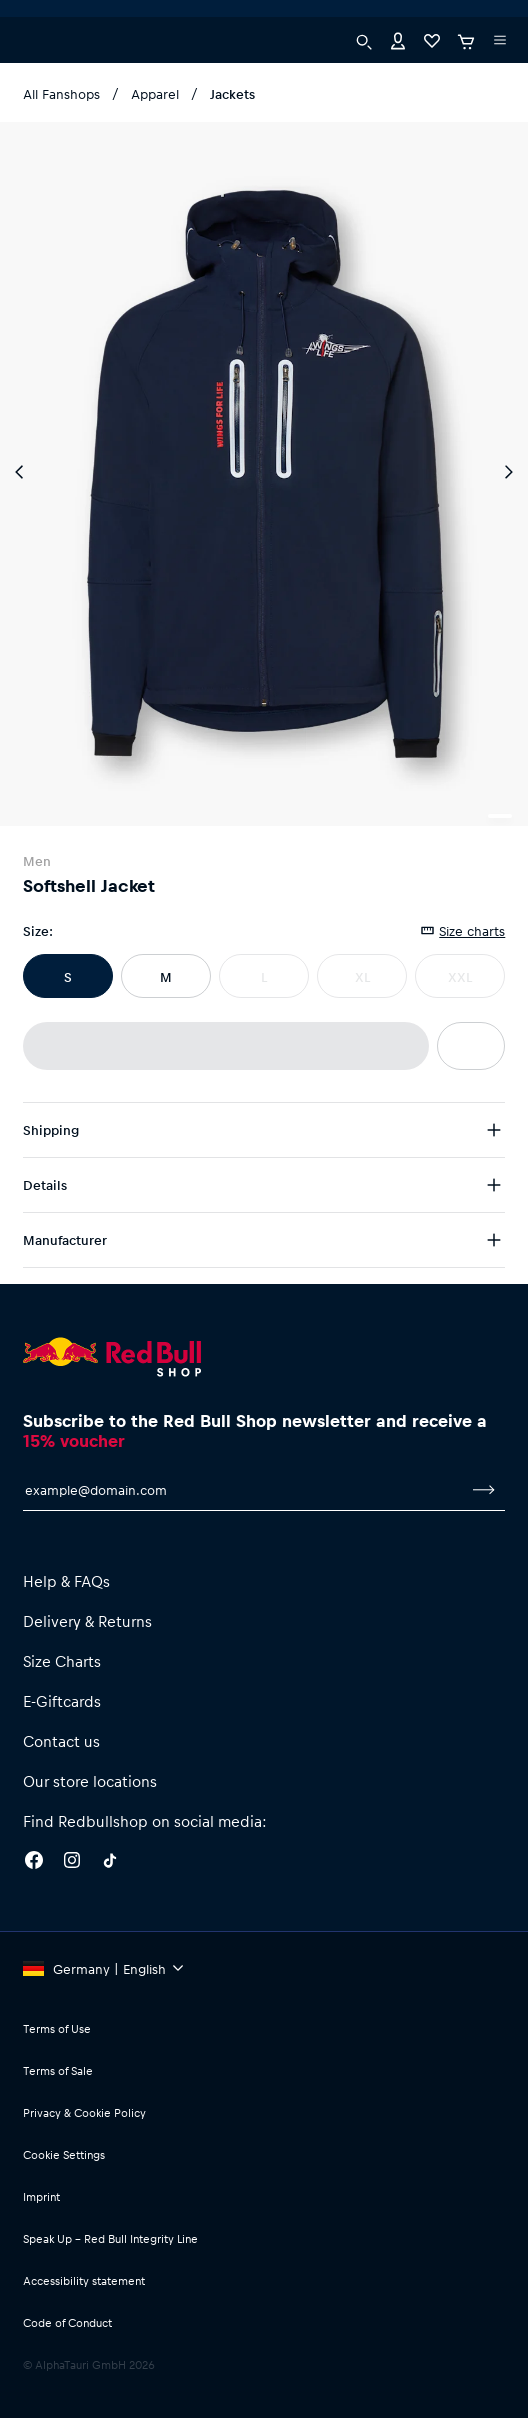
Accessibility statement (84, 2280)
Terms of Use (57, 2028)
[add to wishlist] (471, 1046)
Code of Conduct (67, 2322)
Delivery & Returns (87, 1621)
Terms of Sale (58, 2070)
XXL (460, 976)
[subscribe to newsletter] (484, 1490)
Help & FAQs (66, 1581)
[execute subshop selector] (36, 20)
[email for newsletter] (243, 1490)
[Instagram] (72, 1863)
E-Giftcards (62, 1701)
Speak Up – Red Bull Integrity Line (110, 2238)
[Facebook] (34, 1863)
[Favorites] (432, 62)
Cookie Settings (64, 2154)
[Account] (398, 62)
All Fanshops (61, 93)
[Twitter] (110, 1863)
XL (362, 976)
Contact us (61, 1741)
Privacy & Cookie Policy (84, 2112)
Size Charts (62, 1661)
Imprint (41, 2196)
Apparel (155, 93)
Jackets (232, 93)
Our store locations (90, 1781)
